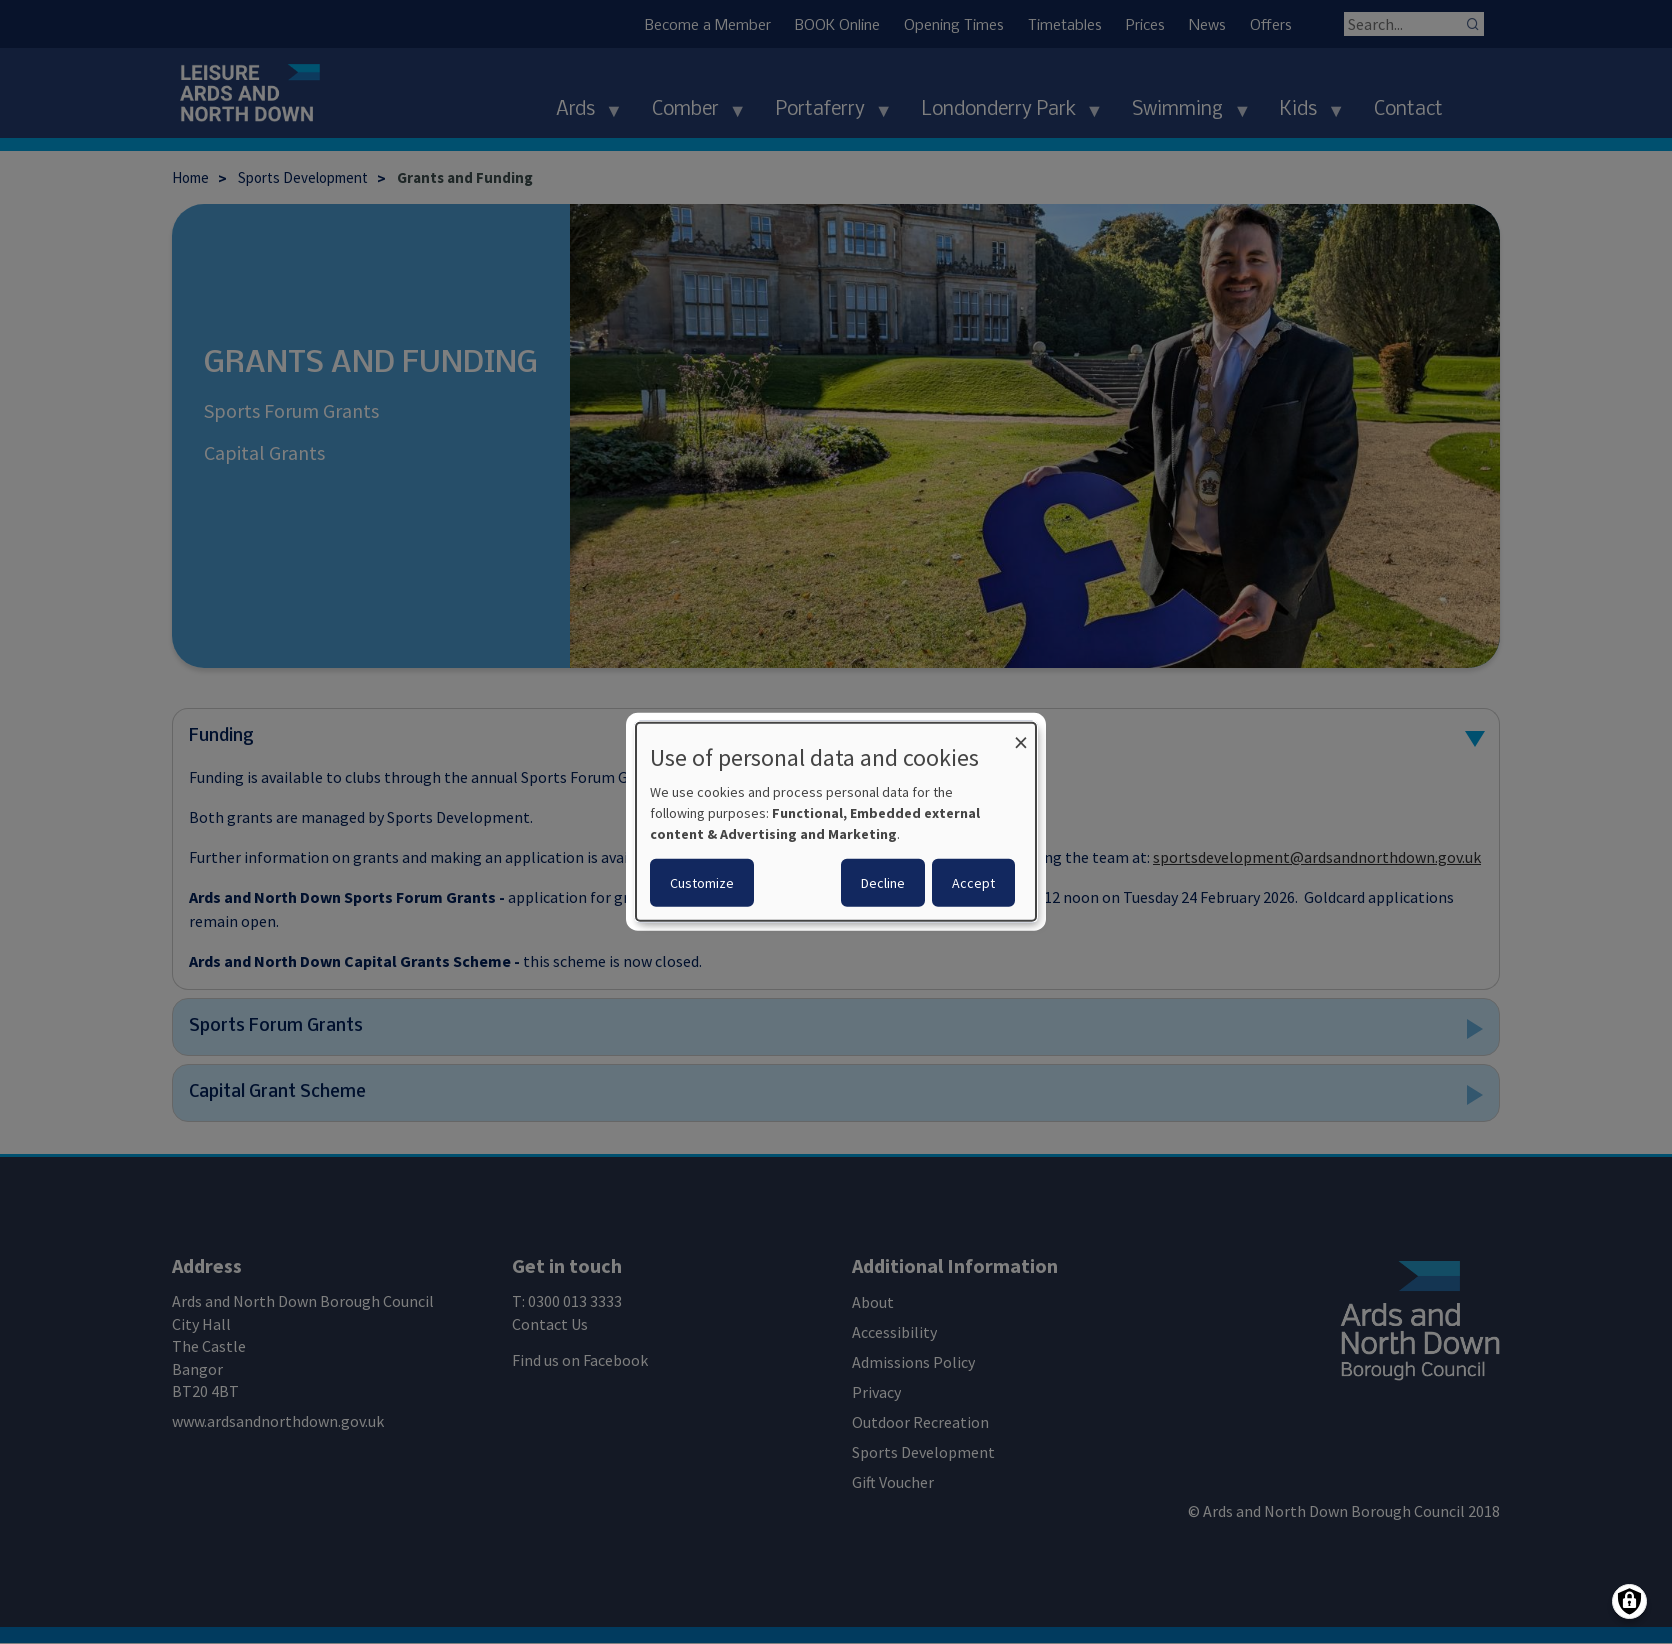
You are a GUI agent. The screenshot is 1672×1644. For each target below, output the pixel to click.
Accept (973, 883)
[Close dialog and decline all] (1021, 735)
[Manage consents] (1629, 1601)
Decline (883, 883)
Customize (702, 883)
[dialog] (836, 822)
